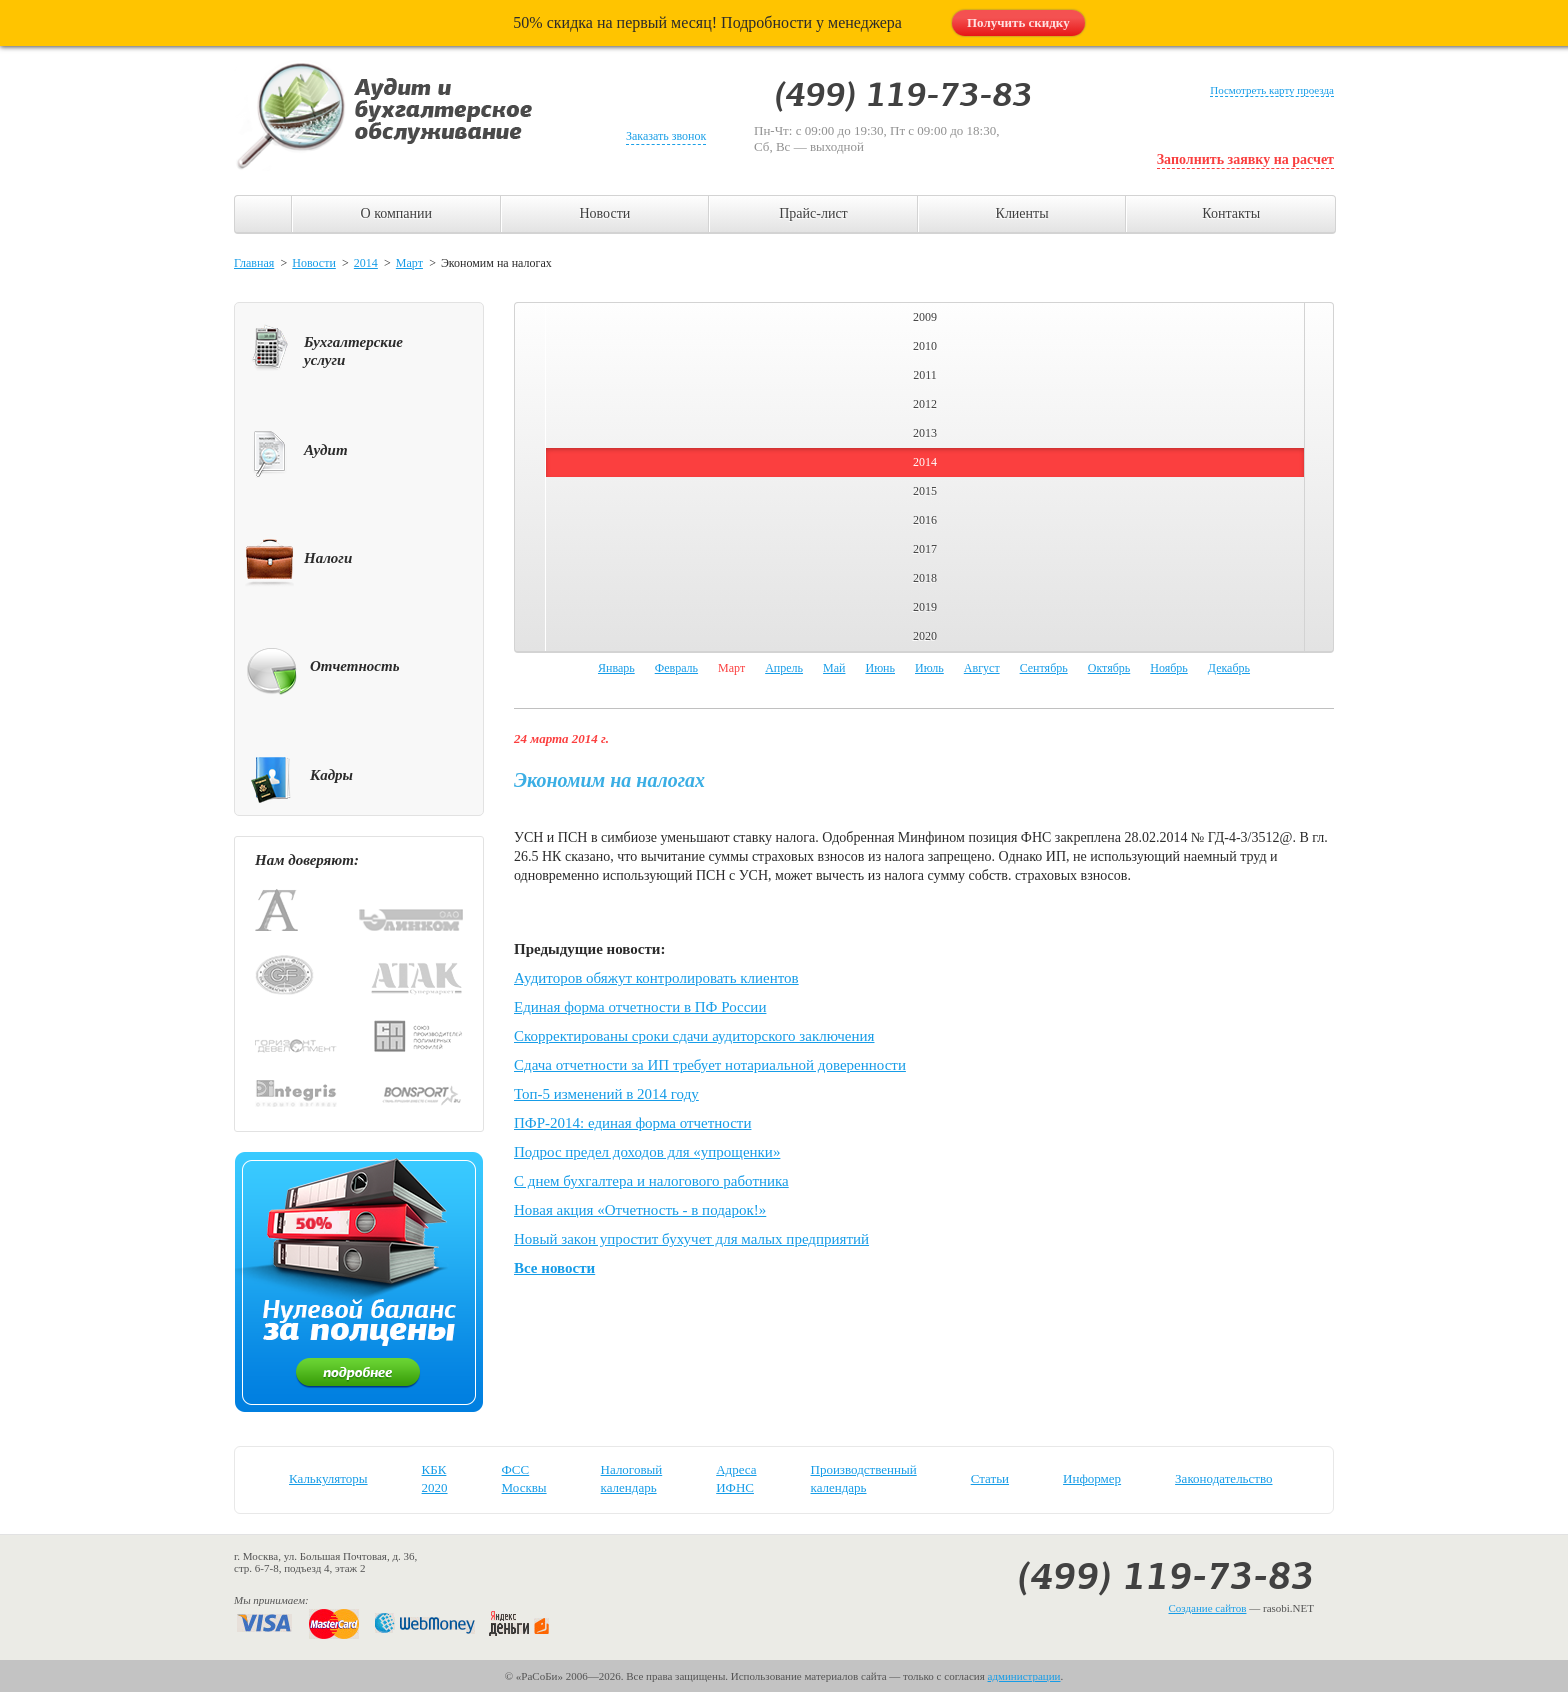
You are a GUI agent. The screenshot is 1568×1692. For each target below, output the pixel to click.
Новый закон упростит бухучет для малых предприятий (691, 1239)
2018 (925, 578)
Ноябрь (1169, 668)
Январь (616, 668)
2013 (925, 433)
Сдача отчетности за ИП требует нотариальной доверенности (710, 1065)
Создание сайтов (1207, 1608)
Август (982, 668)
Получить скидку (1018, 22)
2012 (925, 404)
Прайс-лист (813, 213)
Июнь (880, 668)
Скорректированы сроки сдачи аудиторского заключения (694, 1036)
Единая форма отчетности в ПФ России (640, 1007)
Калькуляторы (328, 1478)
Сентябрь (1044, 668)
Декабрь (1229, 668)
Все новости (554, 1268)
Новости (604, 213)
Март (409, 263)
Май (834, 668)
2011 (925, 375)
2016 (925, 520)
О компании (396, 213)
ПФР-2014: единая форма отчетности (632, 1123)
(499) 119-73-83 (1165, 1576)
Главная (254, 263)
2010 (925, 346)
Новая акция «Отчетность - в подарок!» (640, 1210)
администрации (1024, 1676)
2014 (366, 263)
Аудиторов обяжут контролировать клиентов (656, 978)
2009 (925, 317)
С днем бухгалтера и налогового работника (651, 1181)
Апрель (784, 668)
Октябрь (1109, 668)
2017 (925, 549)
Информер (1092, 1478)
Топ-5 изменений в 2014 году (606, 1094)
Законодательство (1223, 1478)
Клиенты (1022, 213)
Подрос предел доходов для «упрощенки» (647, 1152)
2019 (925, 607)
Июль (929, 668)
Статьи (990, 1478)
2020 (925, 636)
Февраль (676, 668)
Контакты (1231, 213)
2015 (925, 491)
